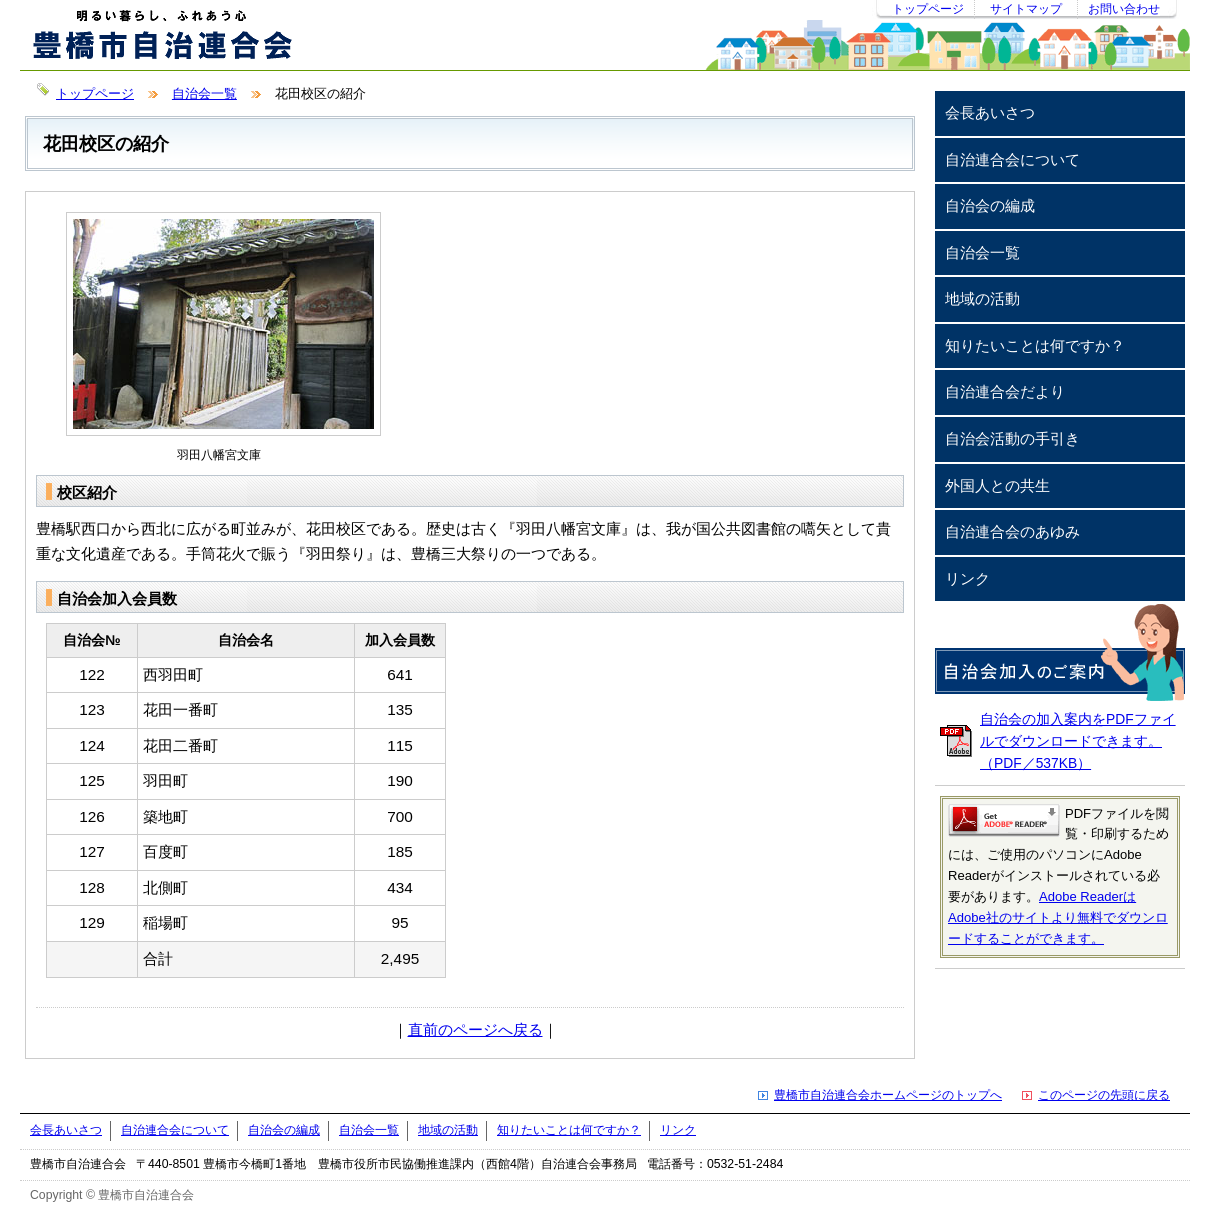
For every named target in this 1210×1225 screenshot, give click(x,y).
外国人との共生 (997, 485)
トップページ (928, 9)
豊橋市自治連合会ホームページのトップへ (888, 1095)
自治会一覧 (204, 93)
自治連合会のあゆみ (1012, 531)
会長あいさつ (990, 112)
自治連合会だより (1005, 391)
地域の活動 (982, 298)
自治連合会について (1012, 159)
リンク (967, 578)
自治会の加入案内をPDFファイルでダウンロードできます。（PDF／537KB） (1078, 741)
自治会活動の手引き (1012, 438)
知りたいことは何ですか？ (1035, 345)
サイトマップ (1026, 9)
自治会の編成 (990, 205)
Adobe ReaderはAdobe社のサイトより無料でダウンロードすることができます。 (1058, 917)
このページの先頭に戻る (1104, 1095)
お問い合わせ (1124, 9)
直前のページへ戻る (475, 1029)
